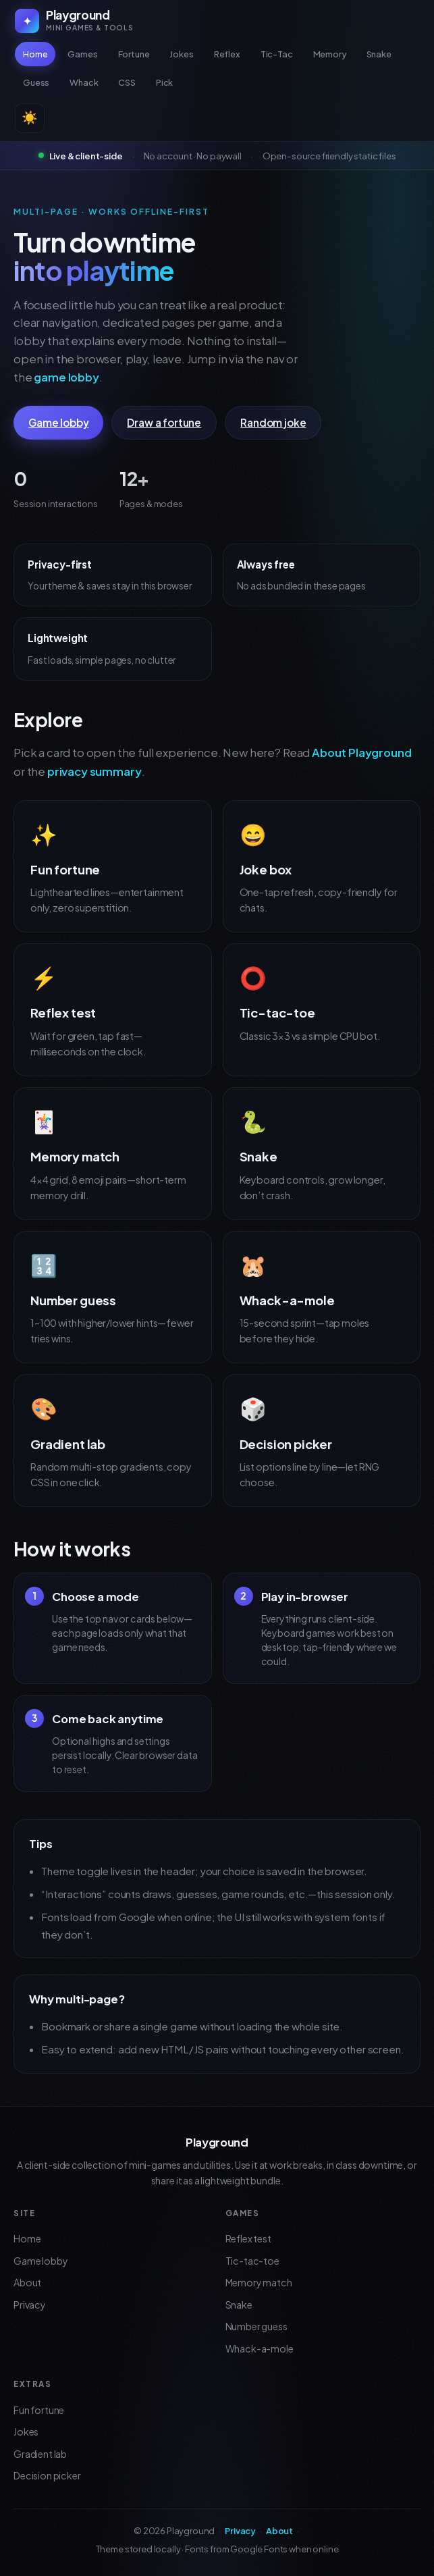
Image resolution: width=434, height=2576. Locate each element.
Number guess (256, 2326)
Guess (36, 82)
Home (35, 54)
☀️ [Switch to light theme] (30, 118)
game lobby (66, 377)
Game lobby (58, 422)
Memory (329, 54)
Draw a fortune (164, 422)
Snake (379, 54)
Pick (164, 82)
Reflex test (248, 2238)
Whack (84, 82)
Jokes (181, 54)
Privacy (29, 2304)
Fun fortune (38, 2410)
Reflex (227, 54)
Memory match (258, 2282)
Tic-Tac (277, 54)
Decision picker (47, 2475)
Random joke (273, 422)
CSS (127, 82)
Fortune (134, 54)
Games (82, 54)
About (27, 2282)
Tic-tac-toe (252, 2261)
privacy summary (94, 771)
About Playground (361, 752)
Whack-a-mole (259, 2348)
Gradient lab (40, 2454)
